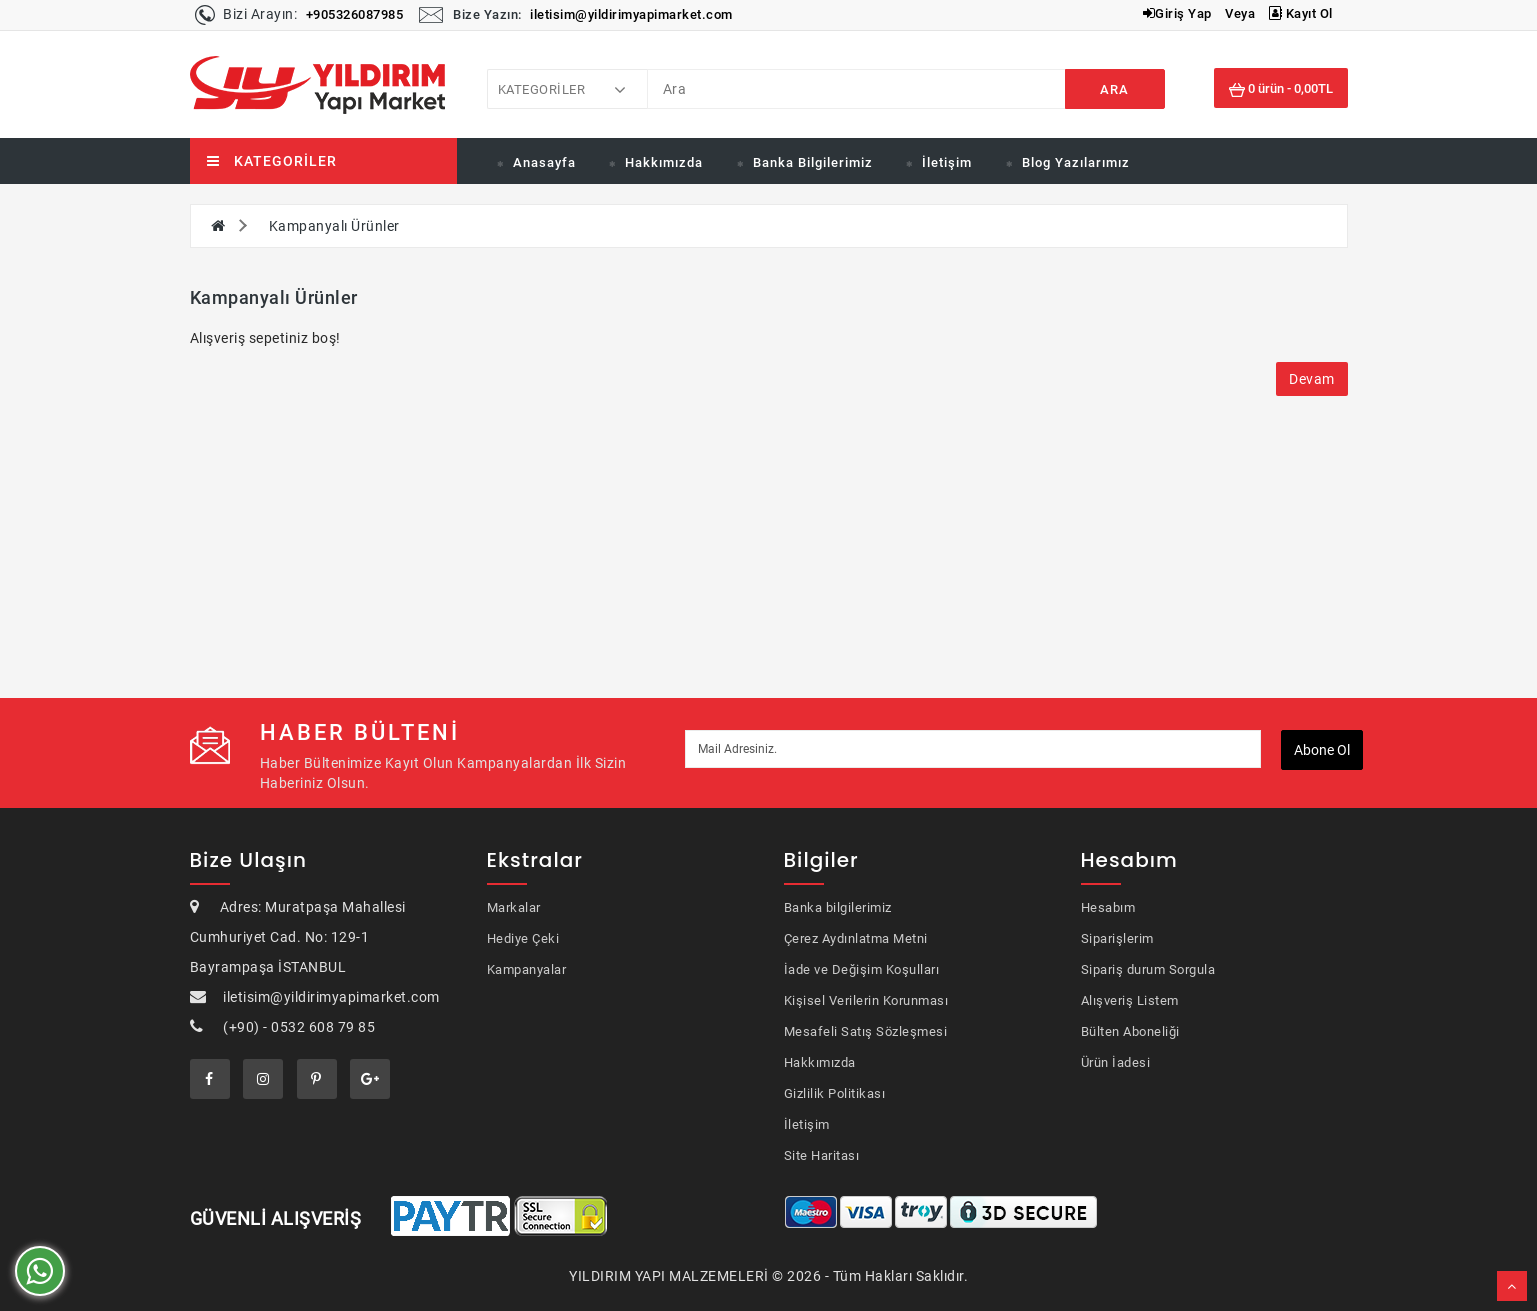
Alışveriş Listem (1130, 1000)
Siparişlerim (1117, 938)
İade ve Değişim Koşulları (862, 969)
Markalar (514, 907)
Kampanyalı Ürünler (334, 226)
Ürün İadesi (1116, 1062)
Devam (1312, 379)
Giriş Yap (1177, 13)
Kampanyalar (527, 969)
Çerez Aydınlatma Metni (856, 938)
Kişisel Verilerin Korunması (866, 1000)
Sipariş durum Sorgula (1148, 969)
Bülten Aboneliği (1130, 1031)
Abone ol (1322, 750)
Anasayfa (544, 162)
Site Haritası (822, 1155)
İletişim (947, 162)
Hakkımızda (664, 162)
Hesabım (1108, 907)
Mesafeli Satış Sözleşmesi (866, 1031)
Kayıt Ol (1301, 13)
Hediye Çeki (523, 938)
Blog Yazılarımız (1076, 162)
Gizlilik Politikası (835, 1093)
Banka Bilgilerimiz (813, 162)
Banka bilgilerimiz (838, 907)
